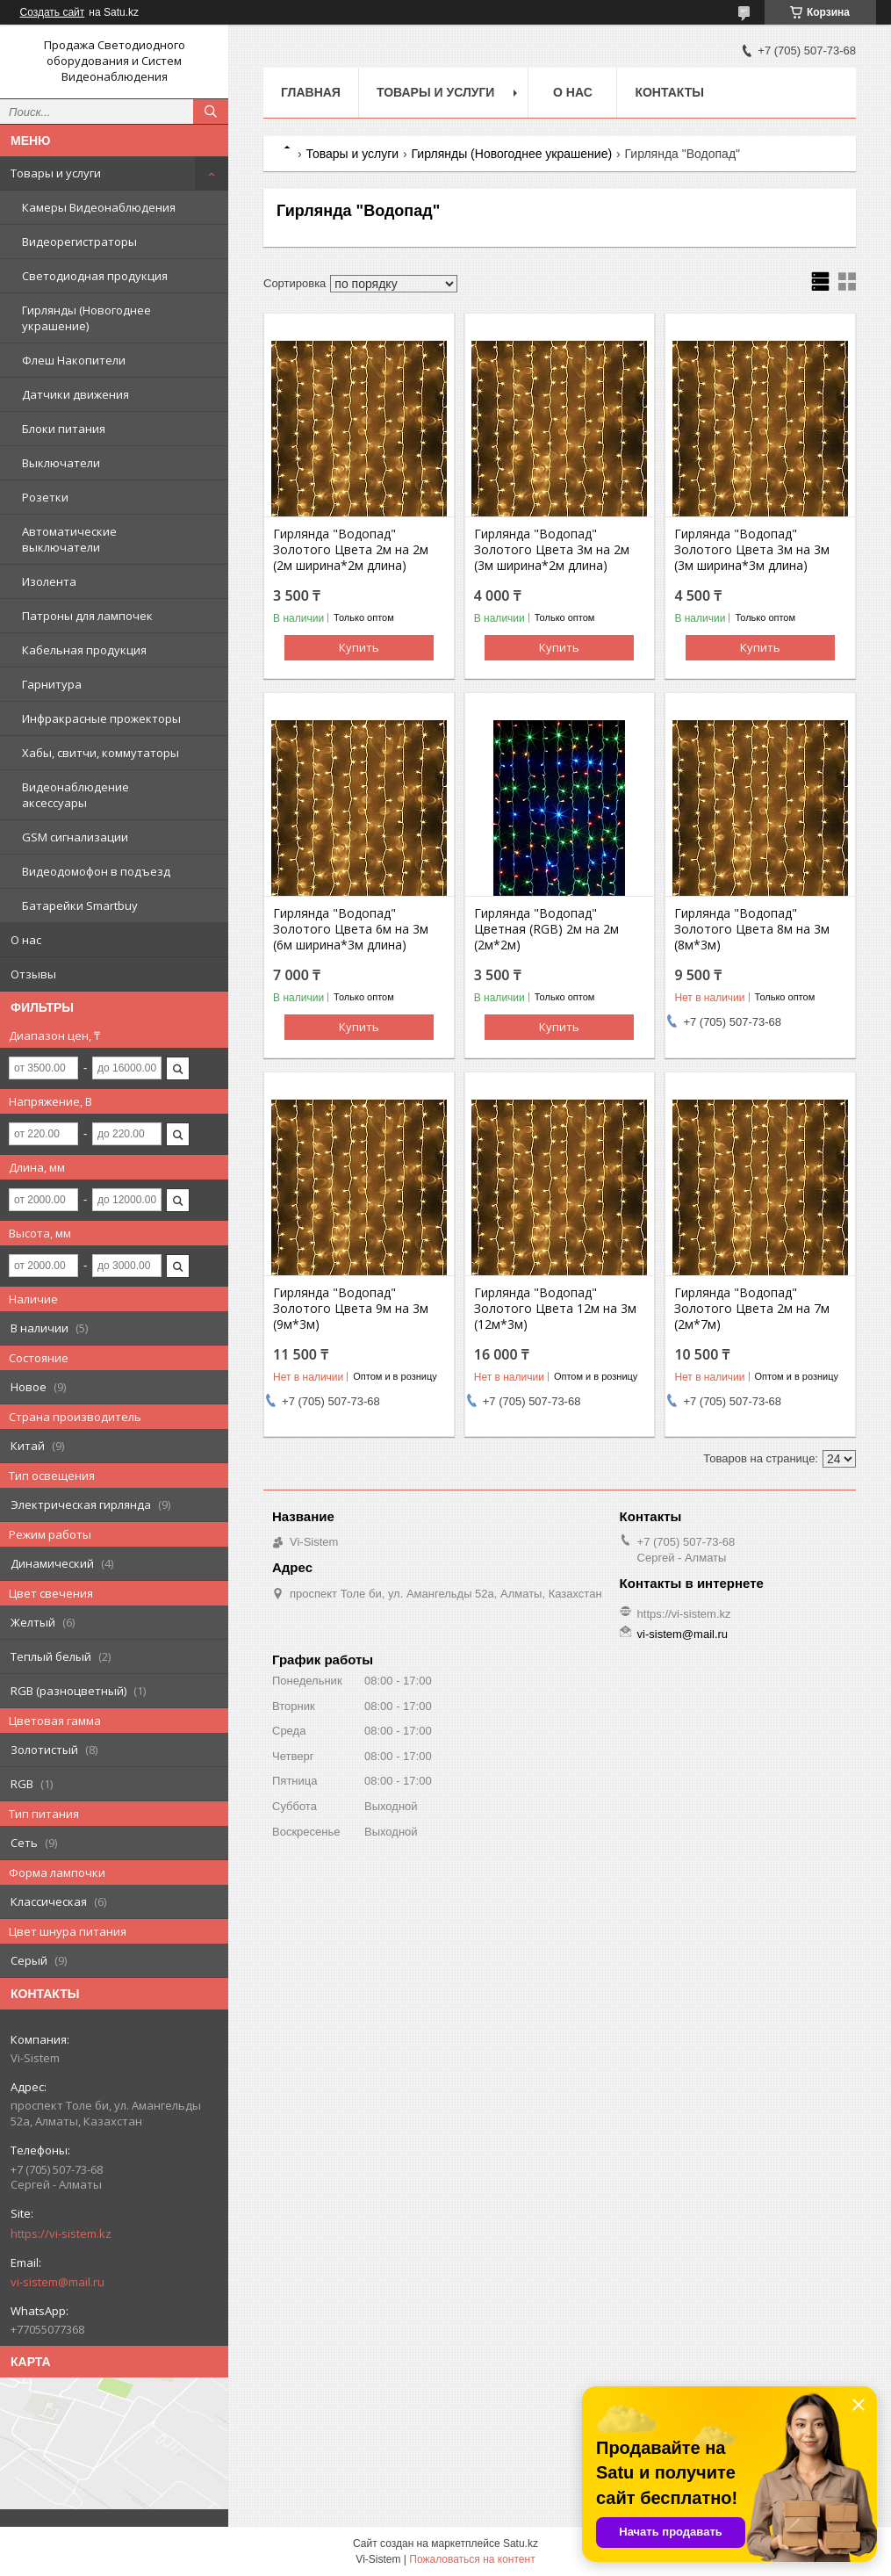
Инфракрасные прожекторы (101, 718)
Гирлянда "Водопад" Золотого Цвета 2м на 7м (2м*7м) (752, 1308)
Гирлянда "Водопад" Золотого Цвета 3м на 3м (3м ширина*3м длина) (752, 550)
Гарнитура (52, 684)
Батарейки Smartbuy (80, 905)
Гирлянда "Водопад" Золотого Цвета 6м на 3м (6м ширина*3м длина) (350, 929)
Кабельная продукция (84, 650)
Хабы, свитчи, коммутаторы (100, 753)
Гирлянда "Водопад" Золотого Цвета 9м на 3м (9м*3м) (350, 1308)
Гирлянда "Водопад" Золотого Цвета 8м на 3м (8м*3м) (752, 929)
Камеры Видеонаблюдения (99, 207)
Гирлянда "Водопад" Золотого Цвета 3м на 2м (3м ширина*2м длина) (551, 550)
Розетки (45, 497)
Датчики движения (75, 394)
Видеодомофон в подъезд (96, 871)
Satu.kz (520, 2543)
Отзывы (33, 974)
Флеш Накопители (74, 360)
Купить (359, 647)
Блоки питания (63, 429)
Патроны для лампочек (87, 616)
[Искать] (210, 111)
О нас (26, 940)
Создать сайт (52, 12)
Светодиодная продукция (95, 276)
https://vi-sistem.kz (61, 2233)
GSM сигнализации (75, 837)
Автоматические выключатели (69, 539)
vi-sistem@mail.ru (57, 2282)
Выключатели (61, 463)
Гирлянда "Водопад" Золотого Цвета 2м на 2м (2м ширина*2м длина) (350, 550)
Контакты (669, 92)
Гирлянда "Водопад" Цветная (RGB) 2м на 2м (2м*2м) (546, 929)
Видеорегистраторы (79, 241)
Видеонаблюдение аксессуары (75, 795)
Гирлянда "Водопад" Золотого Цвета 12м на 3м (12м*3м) (555, 1308)
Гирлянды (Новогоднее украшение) (86, 318)
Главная (311, 92)
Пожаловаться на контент (472, 2559)
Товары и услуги (56, 173)
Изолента (49, 581)
